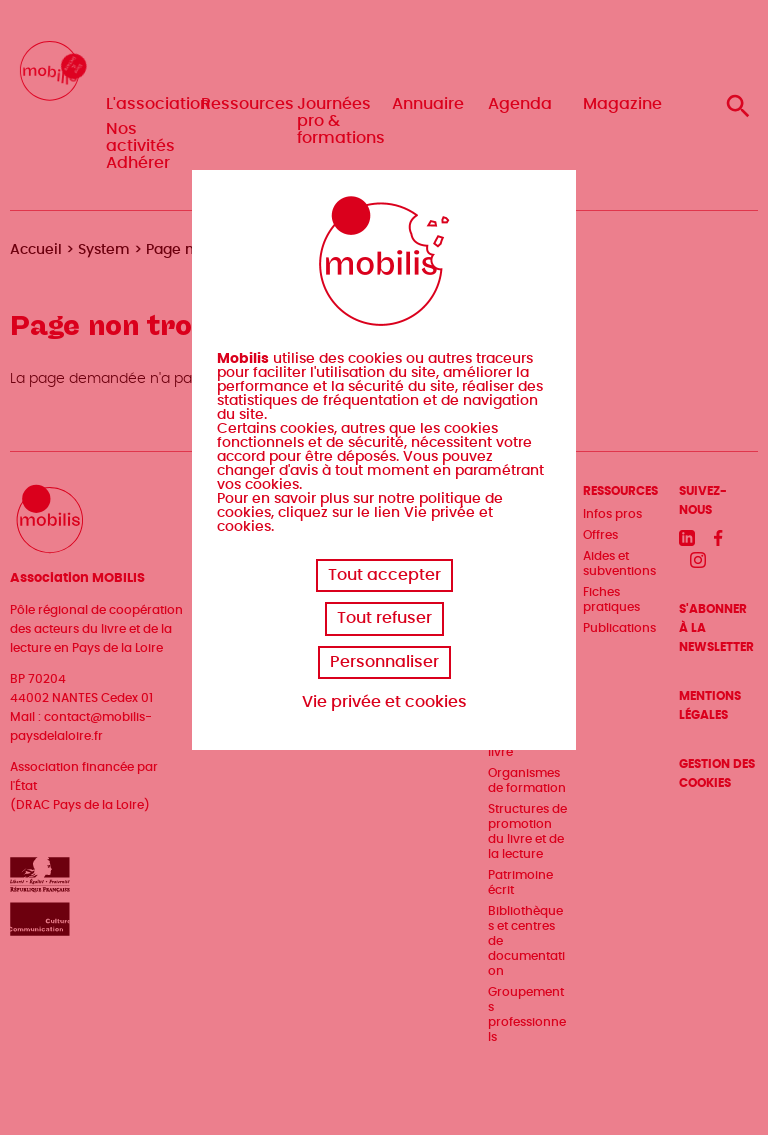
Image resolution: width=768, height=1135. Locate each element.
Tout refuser (384, 618)
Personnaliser (384, 662)
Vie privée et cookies (384, 702)
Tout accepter (384, 575)
